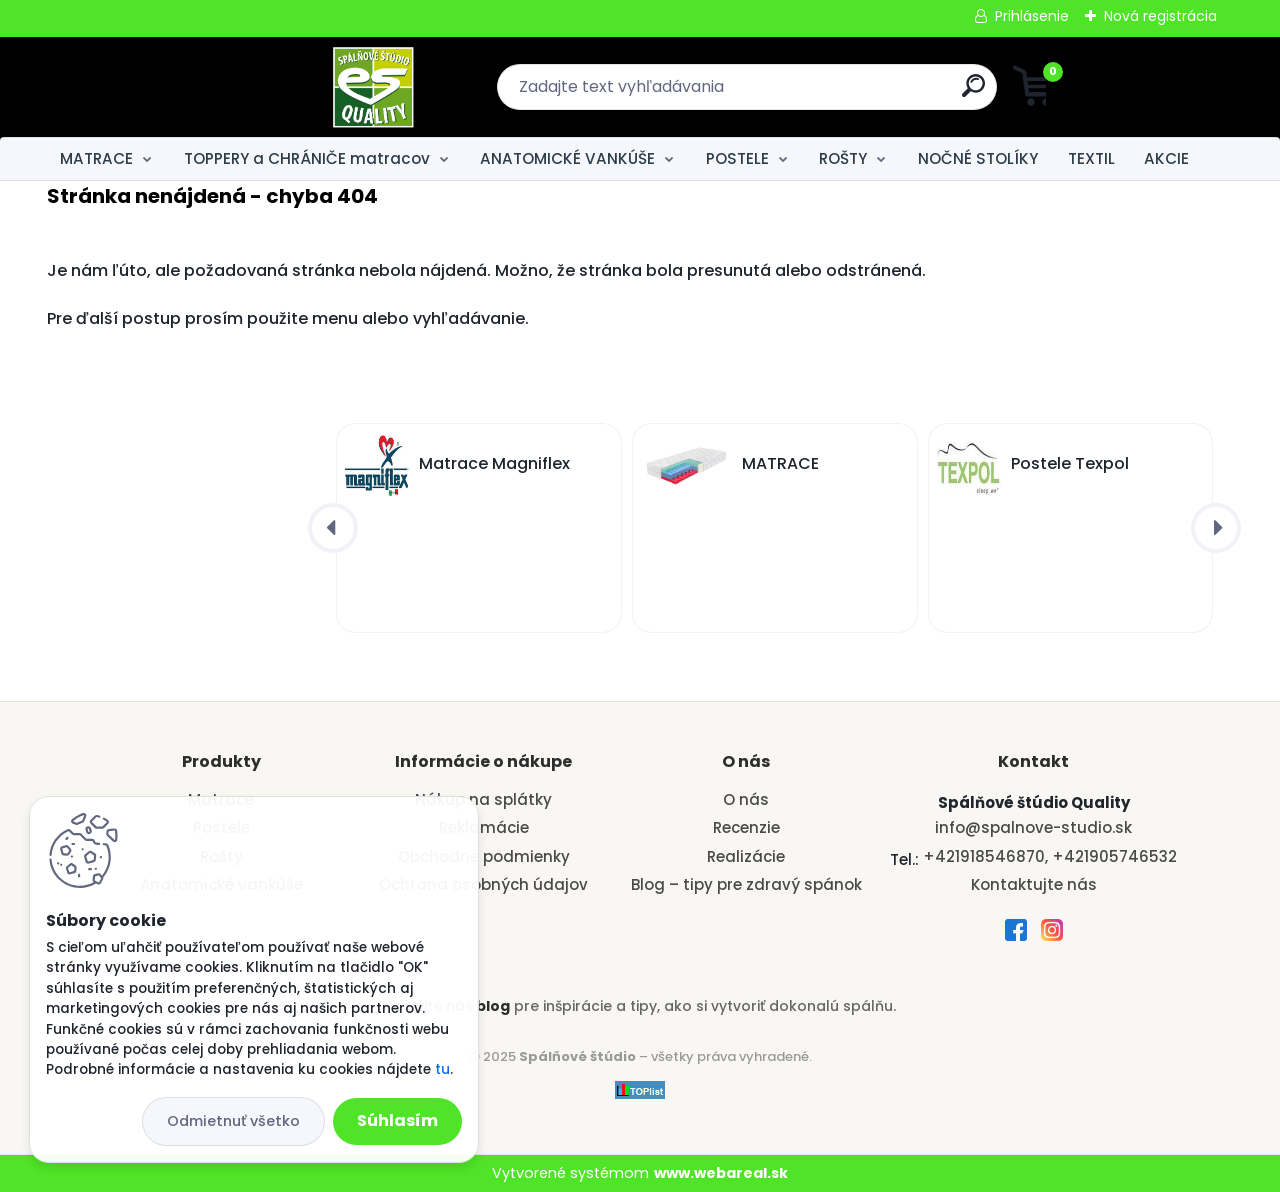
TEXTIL (1091, 158)
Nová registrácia (1160, 16)
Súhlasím (397, 1120)
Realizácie (746, 856)
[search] (835, 93)
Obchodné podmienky (484, 856)
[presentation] (333, 528)
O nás (746, 799)
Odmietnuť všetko (233, 1121)
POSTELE (737, 158)
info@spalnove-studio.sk (1033, 827)
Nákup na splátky (483, 799)
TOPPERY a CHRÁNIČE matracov (307, 158)
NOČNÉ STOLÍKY (978, 158)
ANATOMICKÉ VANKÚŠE (567, 158)
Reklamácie (484, 827)
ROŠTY (843, 158)
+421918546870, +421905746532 (1050, 856)
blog (493, 1006)
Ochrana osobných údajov (483, 884)
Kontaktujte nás (1034, 884)
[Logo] (169, 87)
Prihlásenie (1032, 16)
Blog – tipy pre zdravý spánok (746, 884)
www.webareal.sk (721, 1173)
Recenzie (746, 827)
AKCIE (1166, 158)
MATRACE (96, 158)
